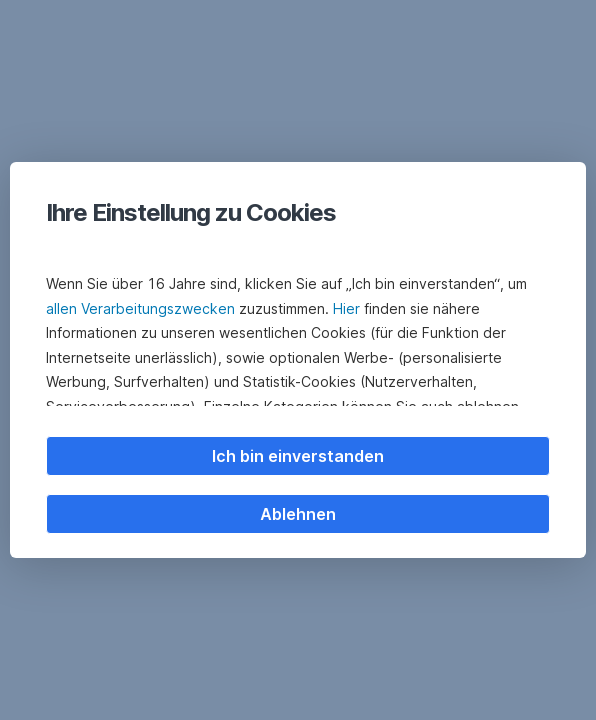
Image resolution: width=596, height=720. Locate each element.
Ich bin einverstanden (298, 456)
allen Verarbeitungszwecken (140, 308)
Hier (346, 308)
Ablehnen (298, 514)
